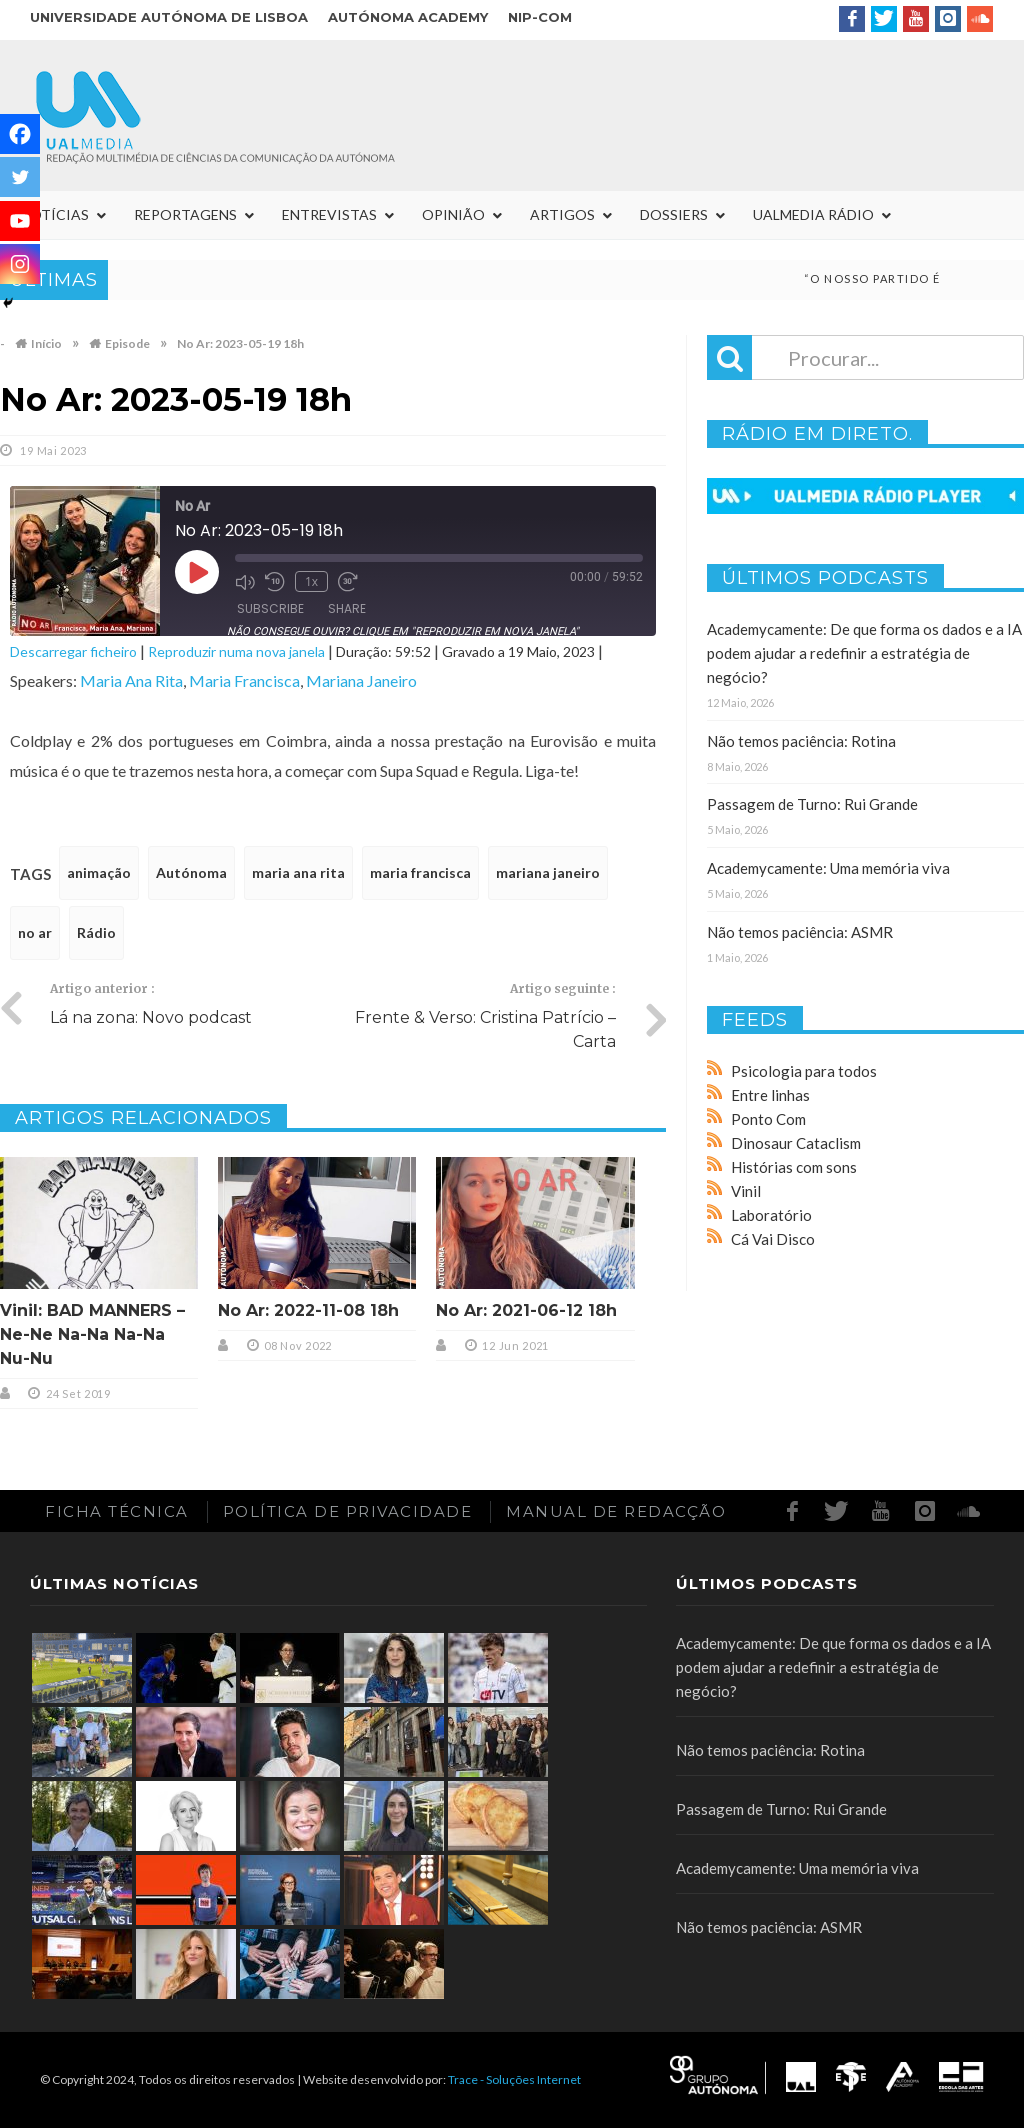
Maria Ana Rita (131, 680)
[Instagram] (20, 264)
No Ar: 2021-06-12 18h (526, 1310)
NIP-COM (540, 17)
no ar (35, 932)
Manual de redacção (616, 1511)
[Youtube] (20, 221)
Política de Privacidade (348, 1511)
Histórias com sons (794, 1167)
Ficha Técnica (117, 1511)
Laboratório (771, 1215)
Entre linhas (770, 1095)
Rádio (96, 932)
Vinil (746, 1191)
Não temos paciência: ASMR (800, 932)
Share (347, 608)
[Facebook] (20, 134)
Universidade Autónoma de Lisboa (169, 17)
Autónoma (191, 872)
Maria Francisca (244, 680)
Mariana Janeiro (361, 680)
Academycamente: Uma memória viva (828, 868)
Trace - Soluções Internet (514, 2079)
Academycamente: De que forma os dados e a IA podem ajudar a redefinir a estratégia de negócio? (864, 653)
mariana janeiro (548, 872)
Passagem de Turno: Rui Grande (812, 804)
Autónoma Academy (408, 17)
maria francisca (420, 872)
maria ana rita (298, 872)
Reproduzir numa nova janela (236, 651)
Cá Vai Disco (773, 1239)
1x (311, 581)
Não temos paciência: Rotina (801, 741)
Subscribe (270, 608)
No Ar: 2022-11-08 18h (308, 1310)
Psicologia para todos (804, 1071)
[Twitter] (20, 177)
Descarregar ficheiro (73, 651)
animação (99, 872)
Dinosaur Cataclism (796, 1143)
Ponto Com (768, 1119)
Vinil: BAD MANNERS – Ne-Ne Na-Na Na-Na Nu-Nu (92, 1334)
